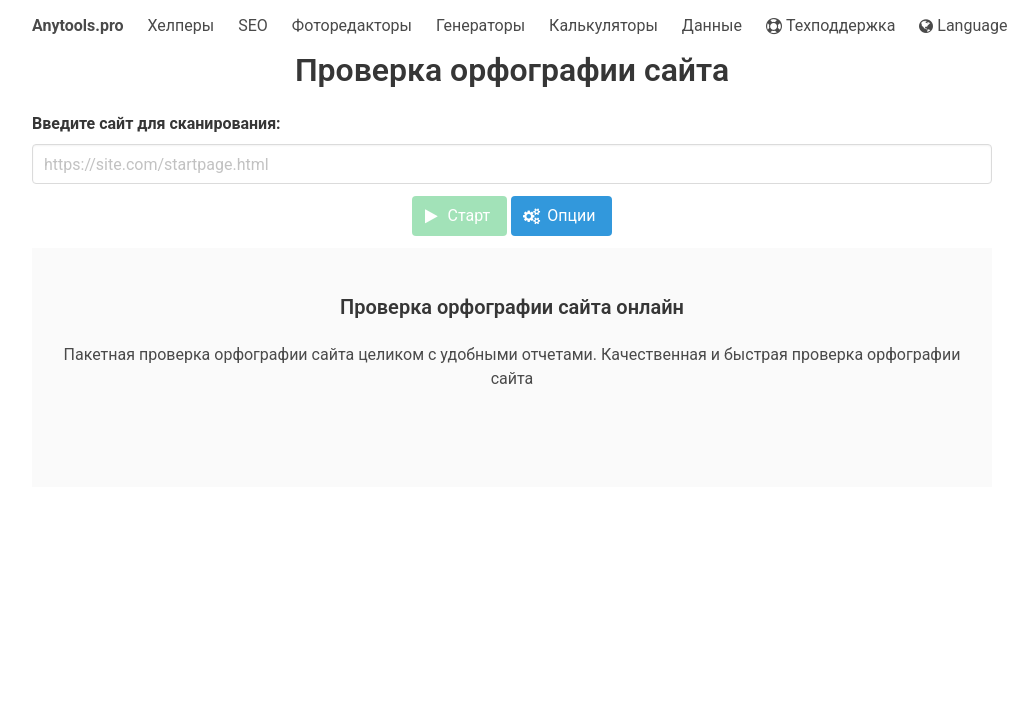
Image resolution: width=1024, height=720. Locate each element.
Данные (712, 25)
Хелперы (181, 25)
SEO (253, 25)
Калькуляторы (603, 25)
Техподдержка (830, 25)
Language (963, 25)
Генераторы (480, 25)
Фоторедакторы (352, 25)
